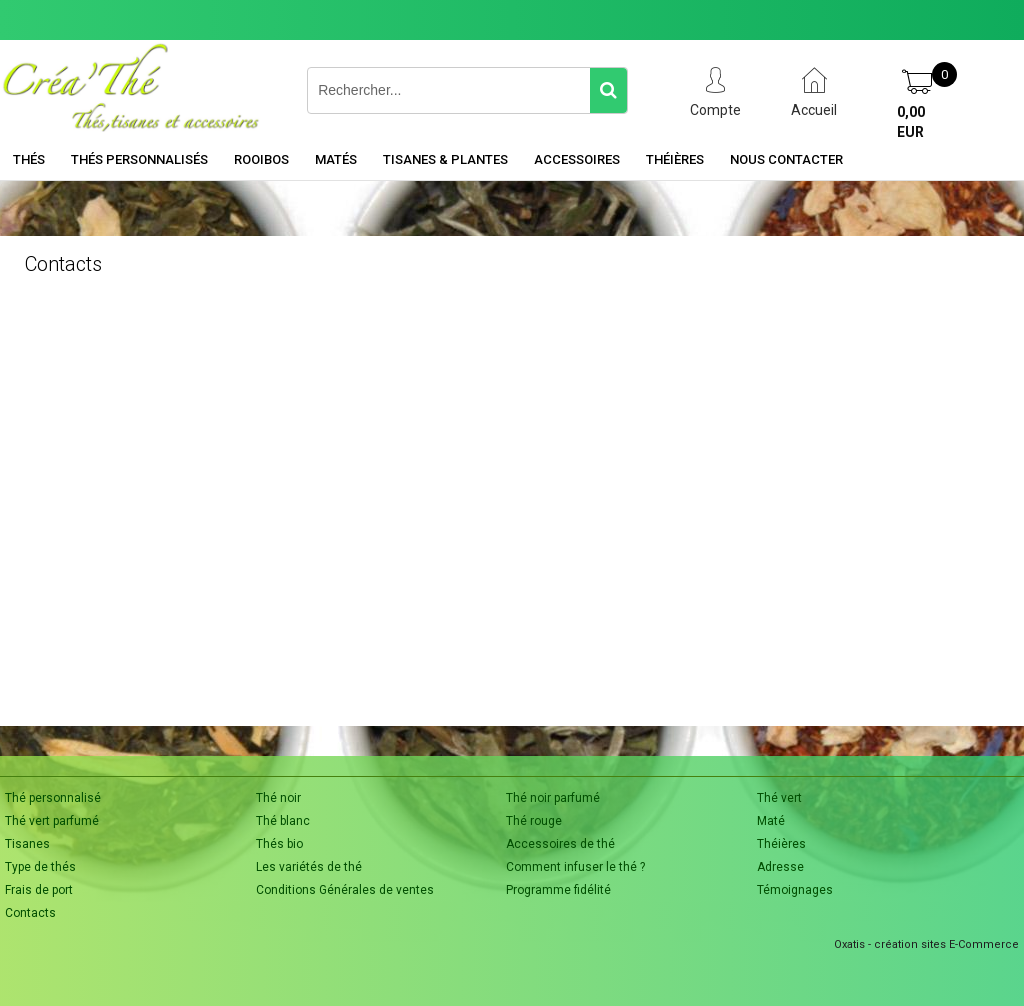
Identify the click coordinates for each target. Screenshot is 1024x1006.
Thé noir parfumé (553, 798)
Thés (29, 159)
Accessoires (577, 159)
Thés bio (279, 844)
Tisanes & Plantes (445, 159)
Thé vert (779, 798)
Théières (675, 159)
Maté (771, 821)
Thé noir (278, 798)
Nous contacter (786, 159)
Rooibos (261, 159)
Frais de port (39, 890)
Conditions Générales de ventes (345, 890)
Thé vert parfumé (52, 821)
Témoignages (795, 890)
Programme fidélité (558, 890)
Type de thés (40, 867)
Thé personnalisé (53, 798)
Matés (336, 159)
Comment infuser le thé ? (575, 867)
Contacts (30, 913)
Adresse (780, 867)
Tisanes (27, 844)
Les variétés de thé (309, 867)
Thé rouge (534, 821)
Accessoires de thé (560, 844)
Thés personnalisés (139, 159)
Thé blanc (283, 821)
